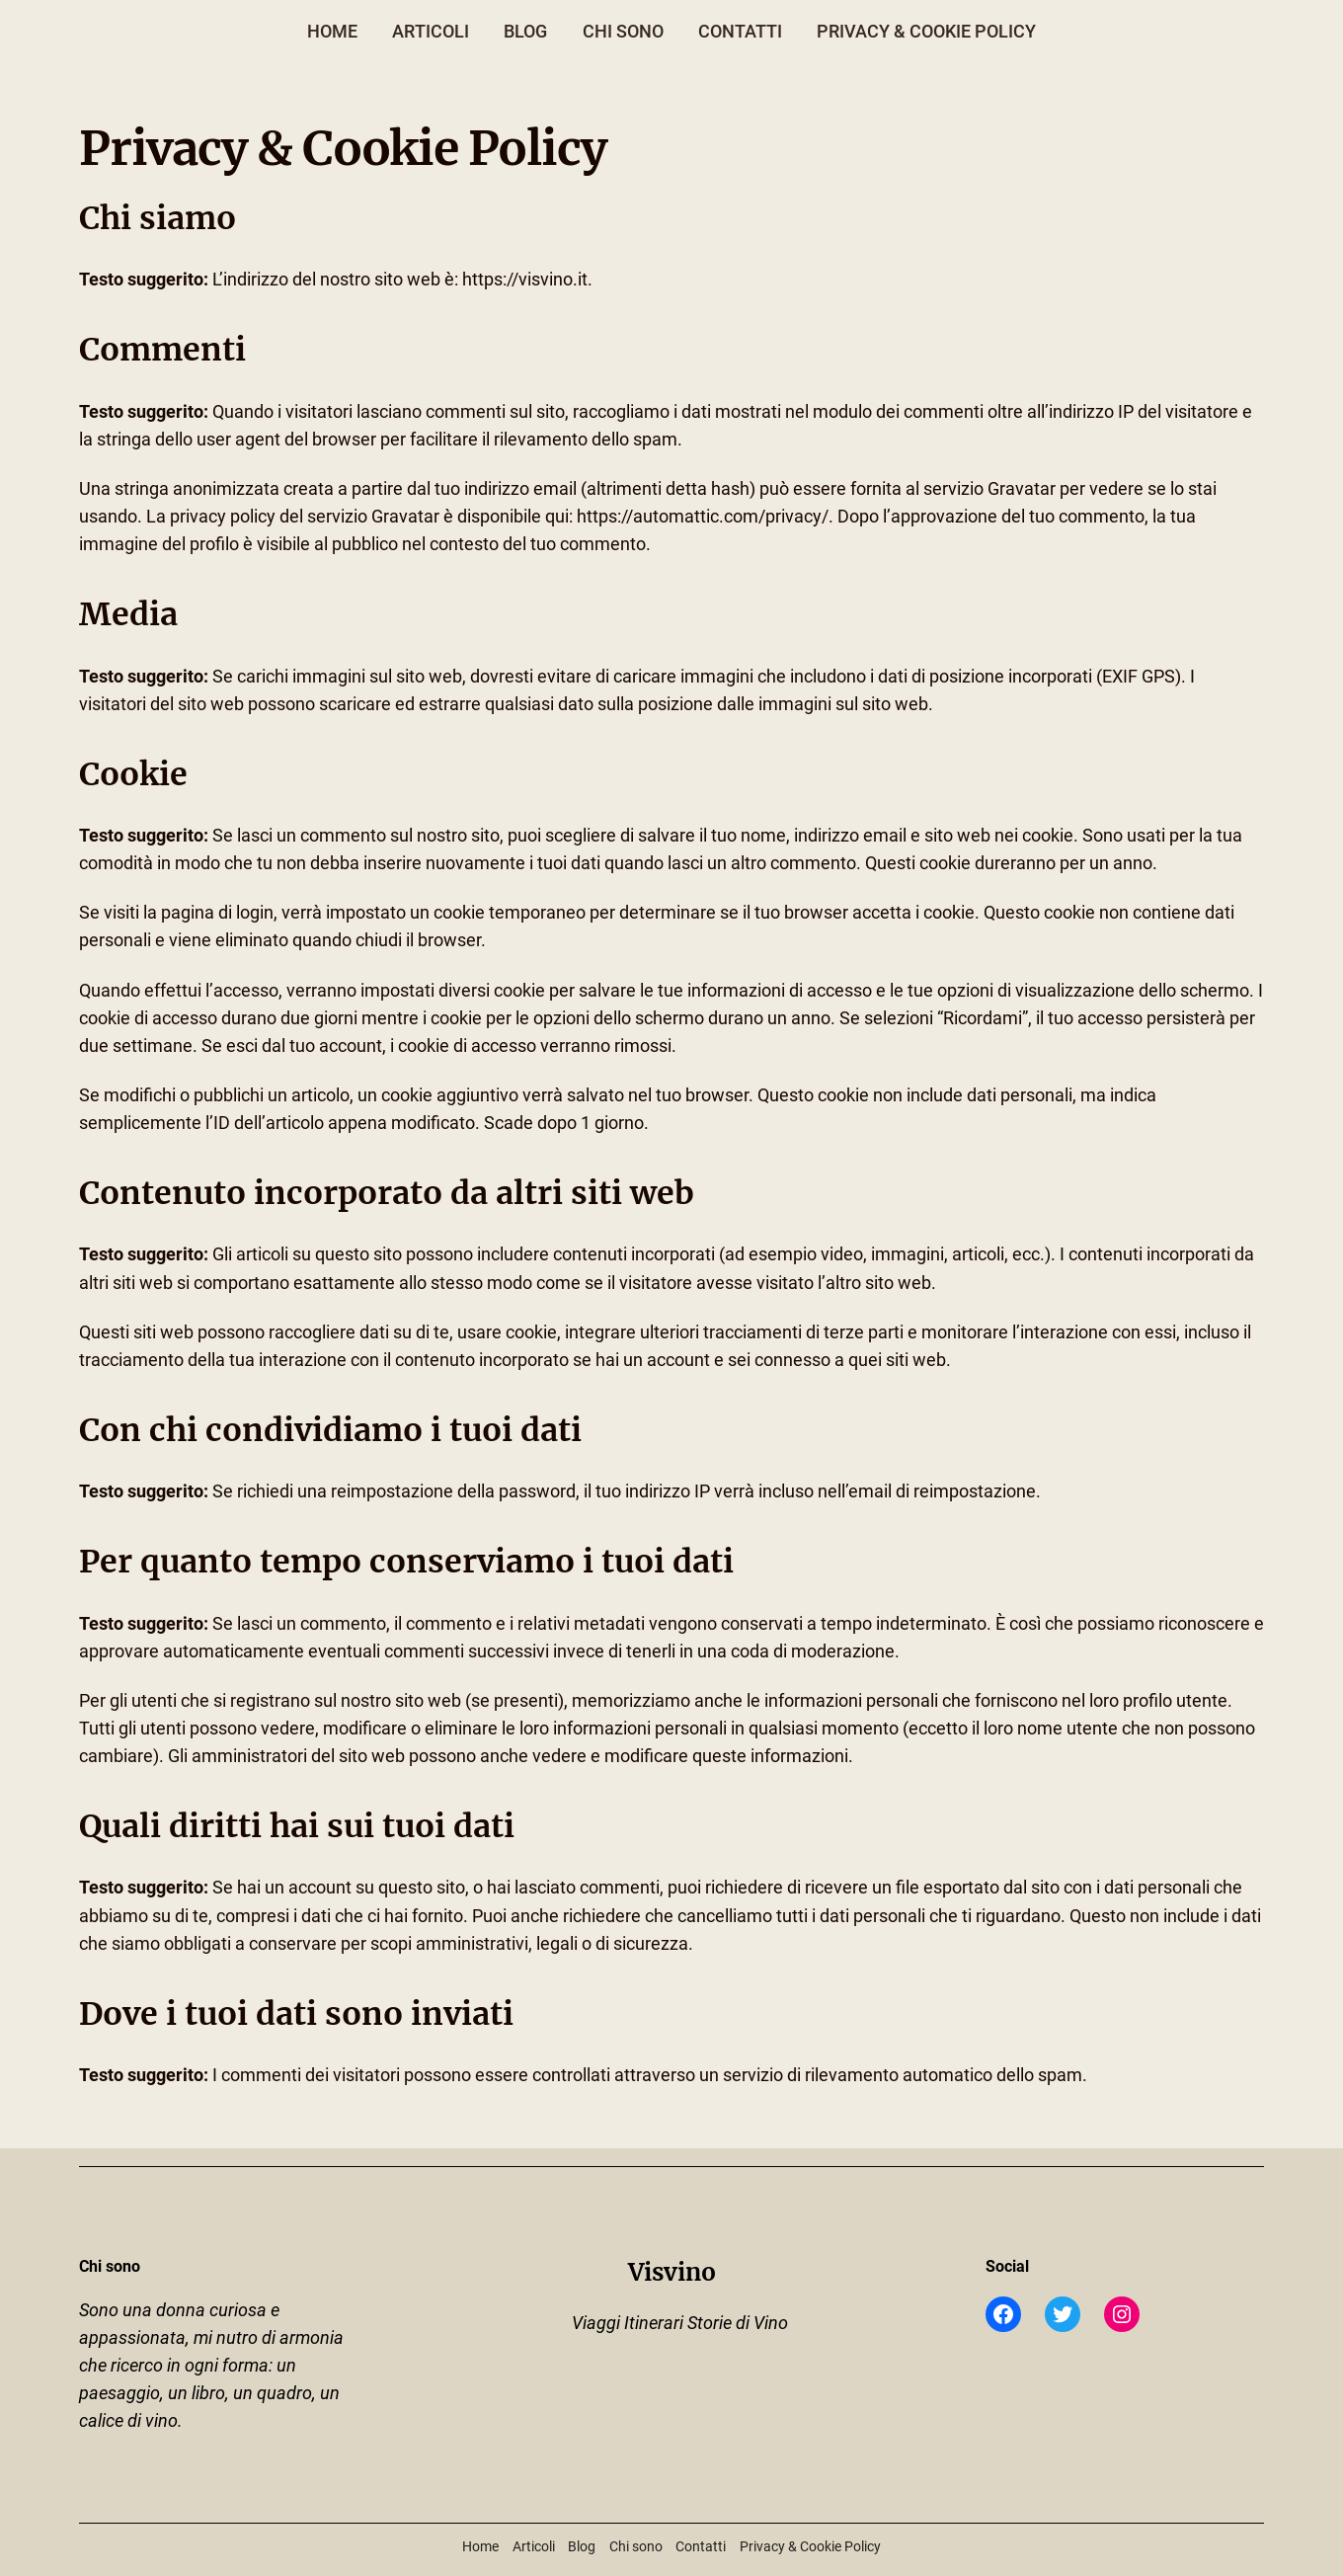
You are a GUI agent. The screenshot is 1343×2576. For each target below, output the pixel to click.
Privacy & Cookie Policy (926, 31)
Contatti (740, 31)
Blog (525, 31)
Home (332, 31)
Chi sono (623, 31)
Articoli (430, 31)
